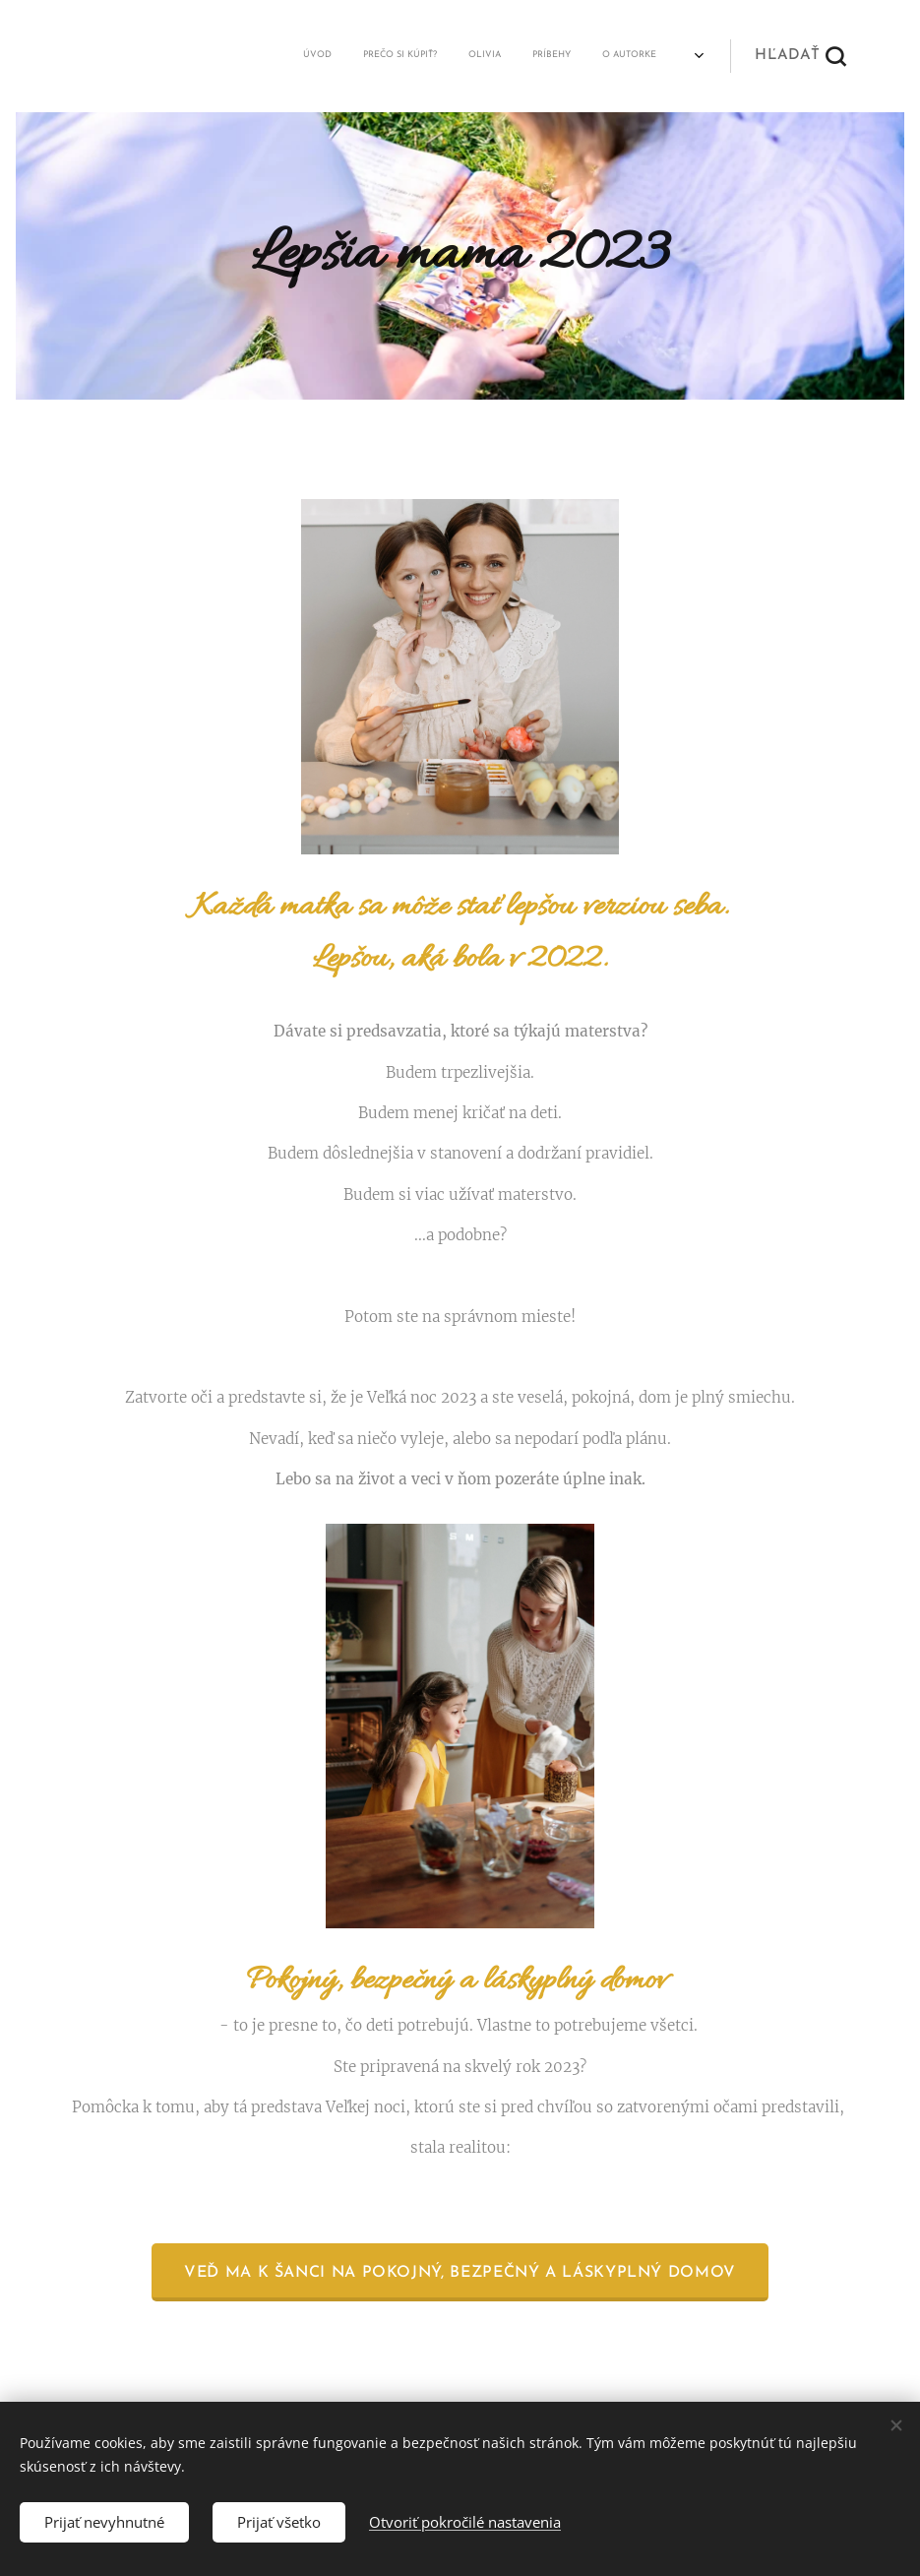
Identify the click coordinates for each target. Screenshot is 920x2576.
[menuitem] (126, 56)
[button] (800, 56)
